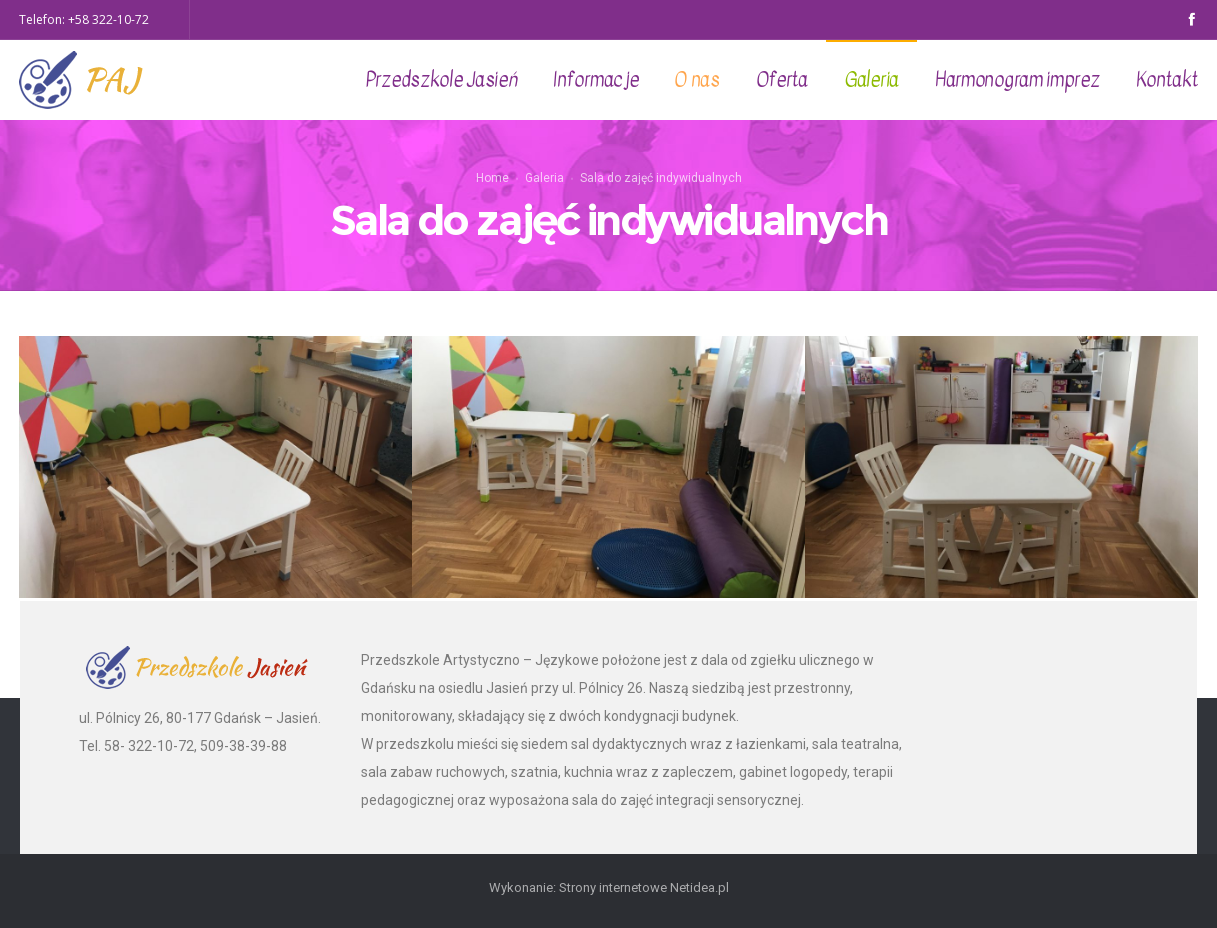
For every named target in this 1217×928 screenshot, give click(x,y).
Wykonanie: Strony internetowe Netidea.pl (609, 887)
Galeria (544, 177)
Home (492, 177)
